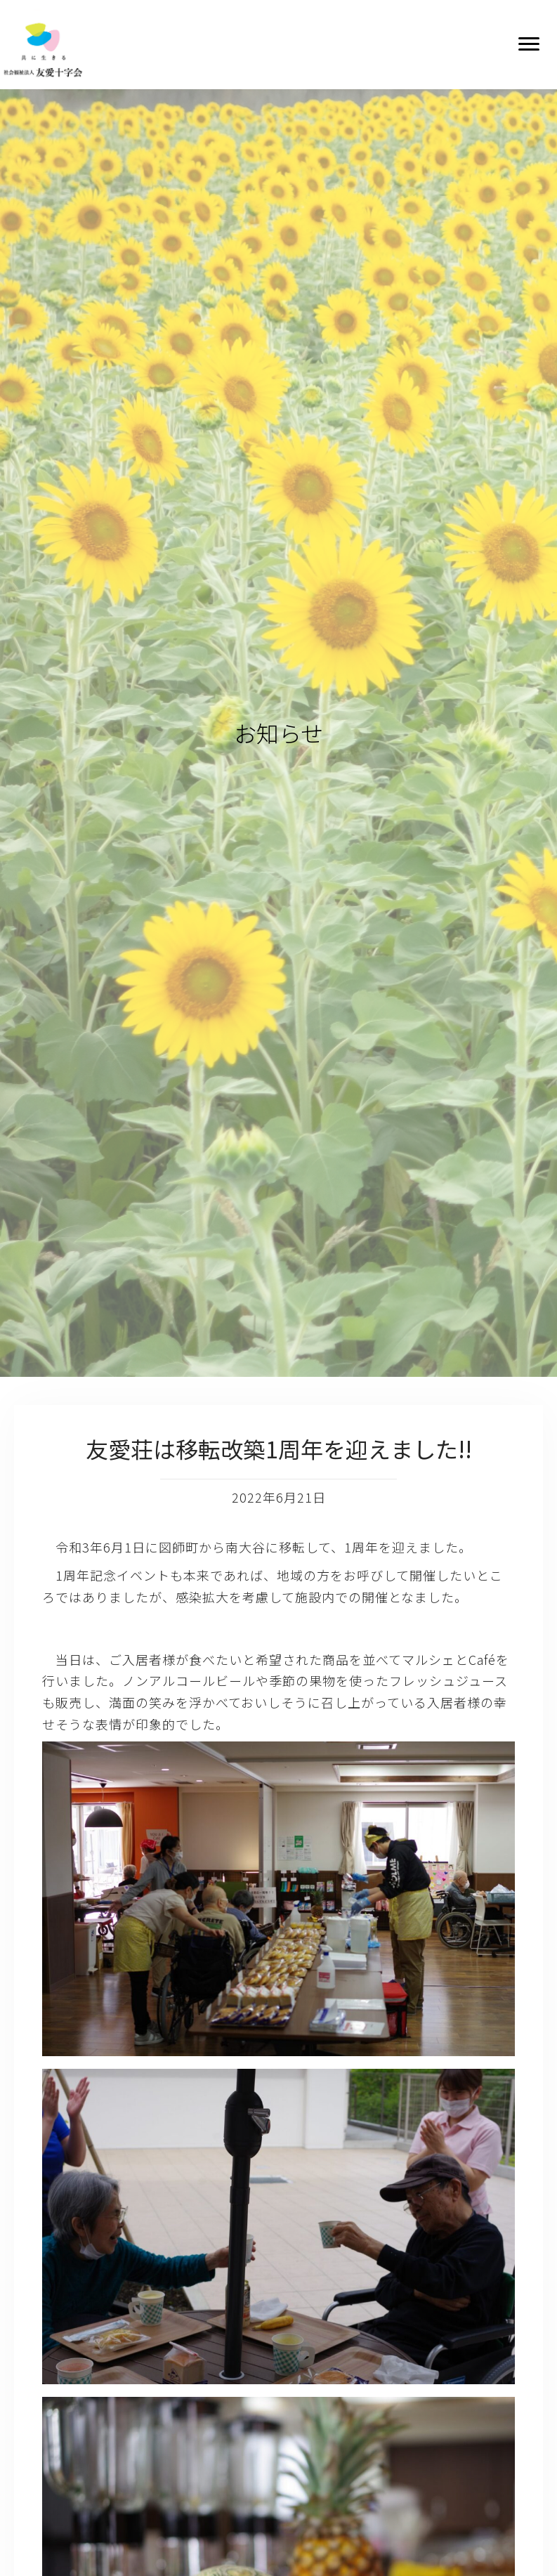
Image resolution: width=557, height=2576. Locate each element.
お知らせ (278, 733)
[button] (529, 44)
